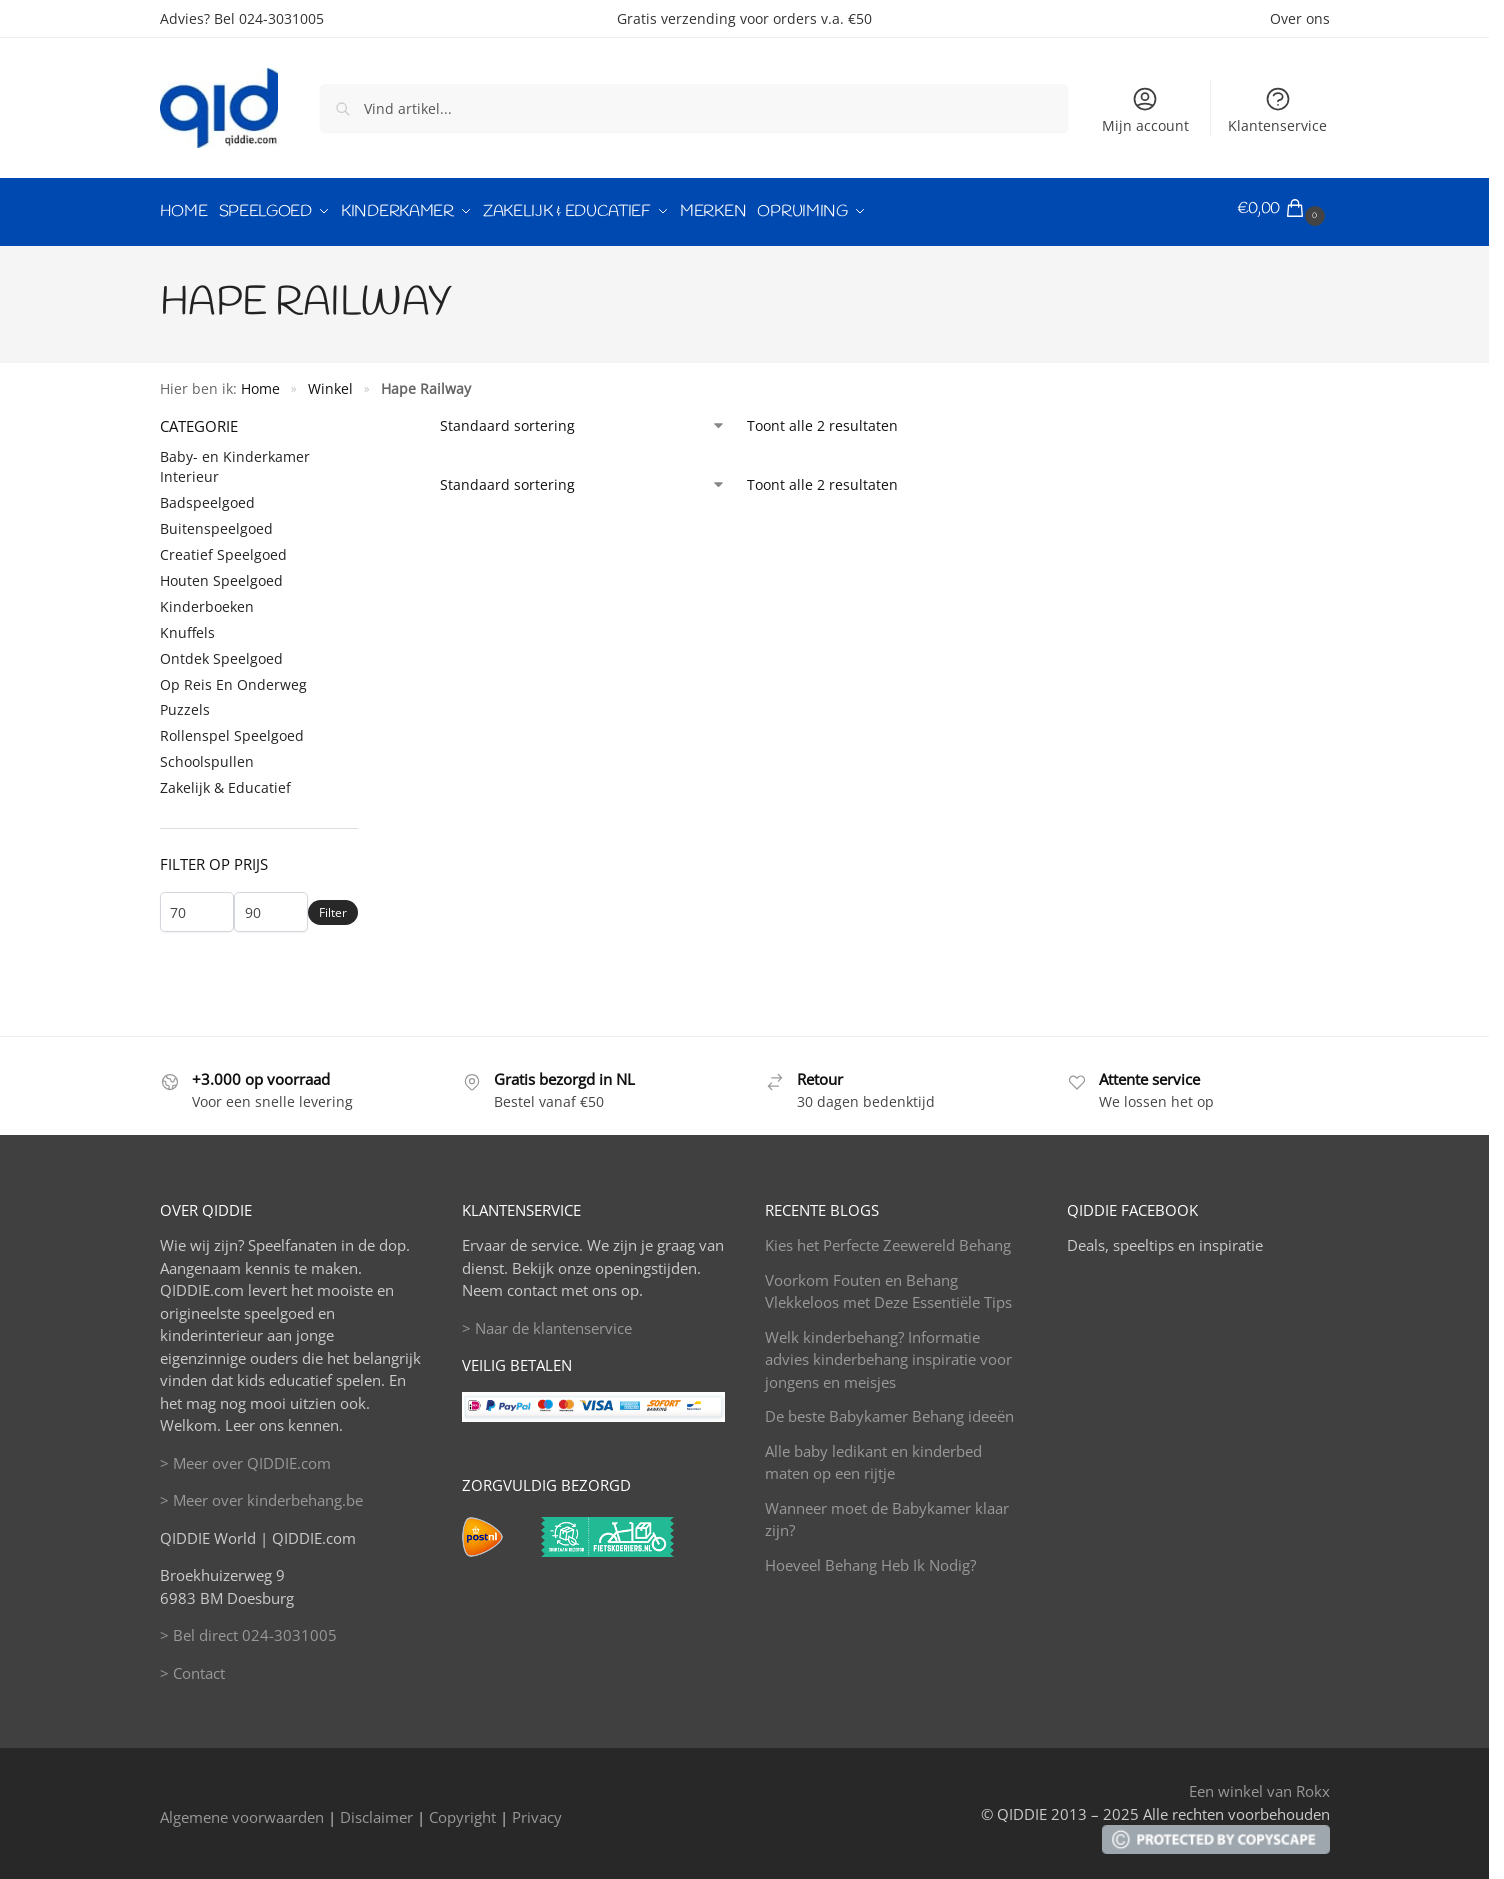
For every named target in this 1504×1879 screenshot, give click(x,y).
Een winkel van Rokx (1259, 1785)
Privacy (537, 1810)
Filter (333, 905)
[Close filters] (364, 418)
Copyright (462, 1810)
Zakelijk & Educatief (225, 780)
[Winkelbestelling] (583, 418)
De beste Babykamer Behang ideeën (889, 1410)
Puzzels (185, 703)
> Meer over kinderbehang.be (261, 1494)
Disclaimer (376, 1810)
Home (260, 382)
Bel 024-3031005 (269, 18)
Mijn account (1145, 110)
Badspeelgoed (207, 496)
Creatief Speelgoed (223, 547)
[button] (1283, 209)
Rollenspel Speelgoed (232, 729)
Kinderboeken (207, 599)
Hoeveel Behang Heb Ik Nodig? (870, 1558)
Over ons (1300, 18)
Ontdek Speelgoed (221, 651)
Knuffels (187, 625)
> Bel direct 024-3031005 (248, 1629)
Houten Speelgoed (221, 573)
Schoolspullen (207, 755)
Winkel (330, 382)
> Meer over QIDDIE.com (245, 1456)
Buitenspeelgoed (216, 522)
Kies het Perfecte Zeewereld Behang (888, 1239)
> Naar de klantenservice (547, 1321)
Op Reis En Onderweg (233, 677)
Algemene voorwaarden (242, 1810)
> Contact (192, 1666)
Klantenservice (1277, 110)
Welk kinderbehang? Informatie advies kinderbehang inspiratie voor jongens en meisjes (888, 1352)
